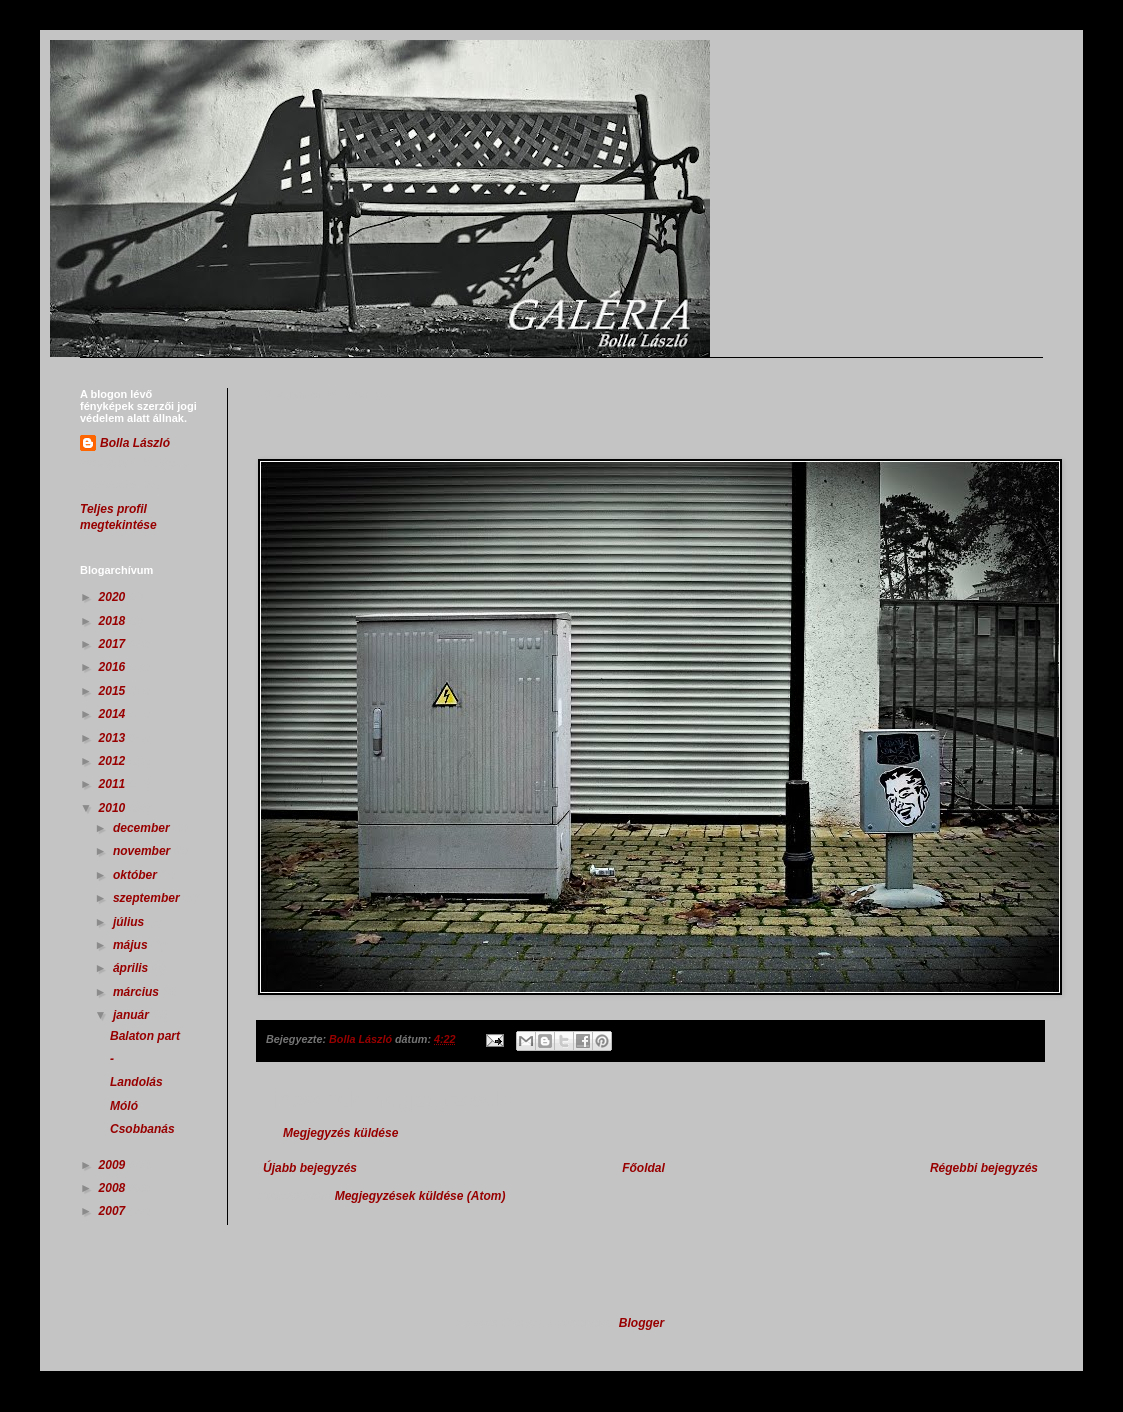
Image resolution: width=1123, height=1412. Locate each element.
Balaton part (145, 1036)
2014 (114, 714)
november (143, 851)
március (137, 992)
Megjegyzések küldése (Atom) (420, 1196)
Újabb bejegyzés (310, 1168)
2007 (114, 1211)
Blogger (641, 1323)
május (132, 945)
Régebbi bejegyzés (984, 1168)
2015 (114, 691)
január (132, 1015)
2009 (114, 1165)
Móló (124, 1106)
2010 (114, 808)
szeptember (148, 898)
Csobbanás (142, 1129)
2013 (114, 738)
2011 (114, 784)
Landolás (136, 1082)
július (130, 922)
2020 (114, 597)
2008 (114, 1188)
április (132, 968)
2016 (114, 667)
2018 (114, 621)
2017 (114, 644)
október (136, 875)
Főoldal (643, 1168)
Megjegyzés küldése (340, 1133)
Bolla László (135, 443)
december (143, 828)
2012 (114, 761)
